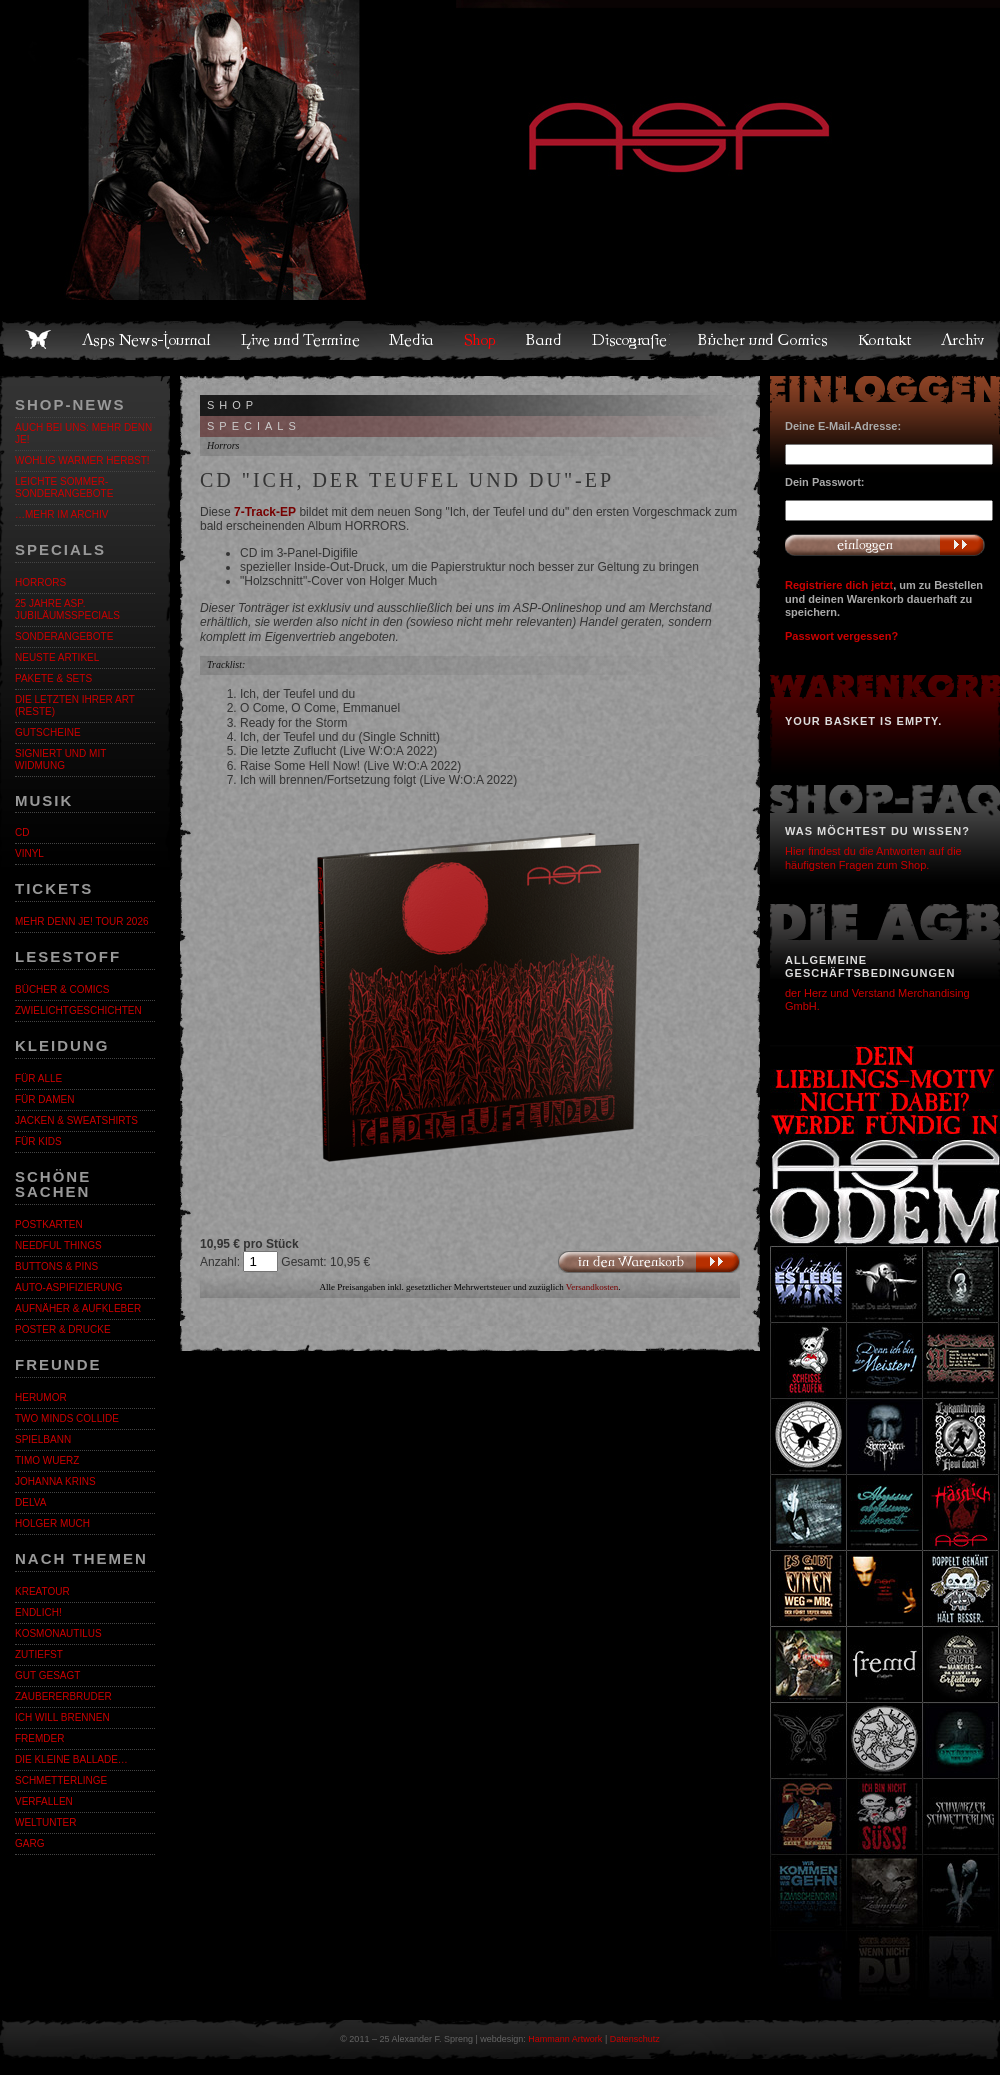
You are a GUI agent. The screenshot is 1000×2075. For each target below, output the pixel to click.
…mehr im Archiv (61, 514)
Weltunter (45, 1822)
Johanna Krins (55, 1481)
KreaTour (42, 1591)
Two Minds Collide (67, 1418)
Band (545, 340)
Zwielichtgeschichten (78, 1010)
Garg (29, 1843)
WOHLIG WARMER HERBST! (82, 460)
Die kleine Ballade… (71, 1759)
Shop (481, 340)
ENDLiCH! (38, 1612)
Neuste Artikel (57, 657)
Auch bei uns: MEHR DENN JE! (83, 433)
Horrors (40, 582)
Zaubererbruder (63, 1696)
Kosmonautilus (58, 1633)
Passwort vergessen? (841, 636)
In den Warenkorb (648, 1262)
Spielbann (43, 1439)
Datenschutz (635, 2039)
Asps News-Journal (147, 340)
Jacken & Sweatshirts (76, 1120)
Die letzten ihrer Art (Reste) (75, 705)
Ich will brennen (62, 1717)
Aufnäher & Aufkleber (78, 1308)
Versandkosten (592, 1287)
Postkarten (49, 1224)
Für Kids (38, 1141)
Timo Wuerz (47, 1460)
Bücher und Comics (764, 340)
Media (412, 340)
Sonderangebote (64, 636)
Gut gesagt (47, 1675)
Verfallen (44, 1801)
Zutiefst (39, 1654)
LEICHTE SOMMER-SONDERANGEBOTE (64, 487)
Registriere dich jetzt (839, 585)
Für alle (38, 1078)
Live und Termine (301, 340)
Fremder (39, 1738)
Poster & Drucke (63, 1329)
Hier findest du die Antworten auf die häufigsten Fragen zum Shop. (873, 857)
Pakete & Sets (53, 678)
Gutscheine (48, 732)
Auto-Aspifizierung (69, 1287)
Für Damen (44, 1099)
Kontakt (885, 340)
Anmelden (885, 545)
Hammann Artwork (565, 2039)
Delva (30, 1502)
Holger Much (52, 1523)
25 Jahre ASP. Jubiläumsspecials (67, 609)
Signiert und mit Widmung (60, 759)
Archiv (964, 340)
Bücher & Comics (62, 989)
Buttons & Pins (56, 1266)
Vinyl (29, 853)
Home (38, 340)
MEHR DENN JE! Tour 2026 (82, 921)
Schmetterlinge (61, 1780)
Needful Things (58, 1245)
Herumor (41, 1397)
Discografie (631, 340)
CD (22, 832)
